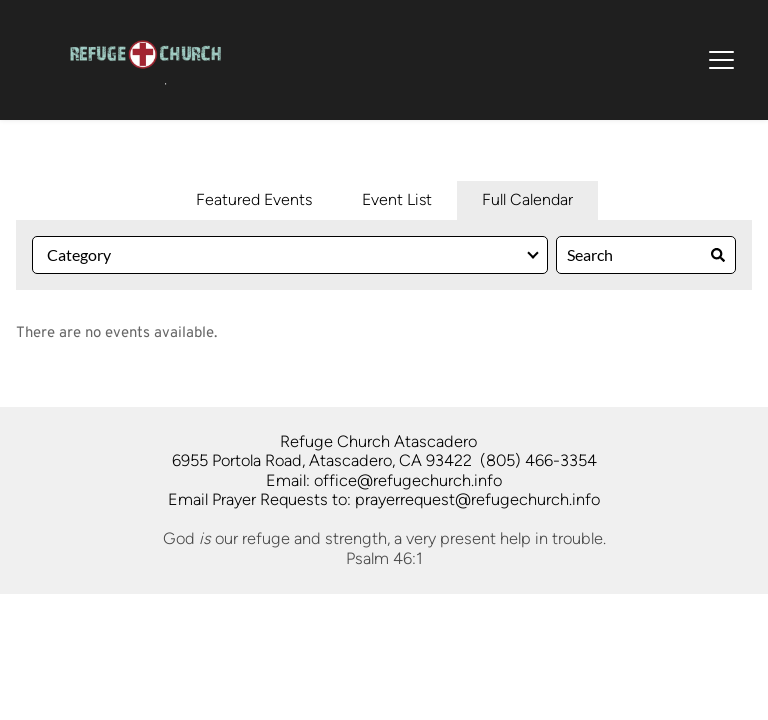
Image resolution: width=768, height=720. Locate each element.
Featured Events (254, 199)
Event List (397, 199)
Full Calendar (527, 199)
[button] (721, 59)
